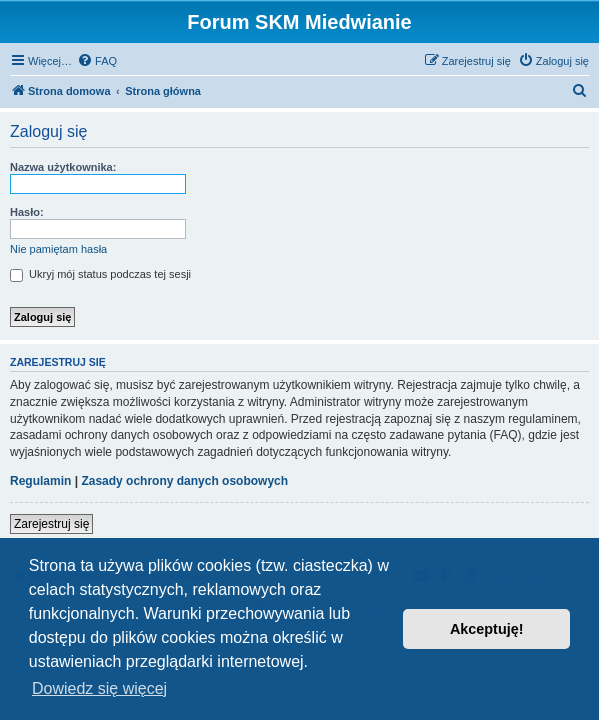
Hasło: (27, 212)
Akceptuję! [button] (487, 629)
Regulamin (40, 481)
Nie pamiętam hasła (58, 249)
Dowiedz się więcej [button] (99, 688)
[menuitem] (97, 61)
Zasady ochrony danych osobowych (184, 481)
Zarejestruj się (51, 524)
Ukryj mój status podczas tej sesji (100, 274)
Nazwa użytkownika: (63, 167)
